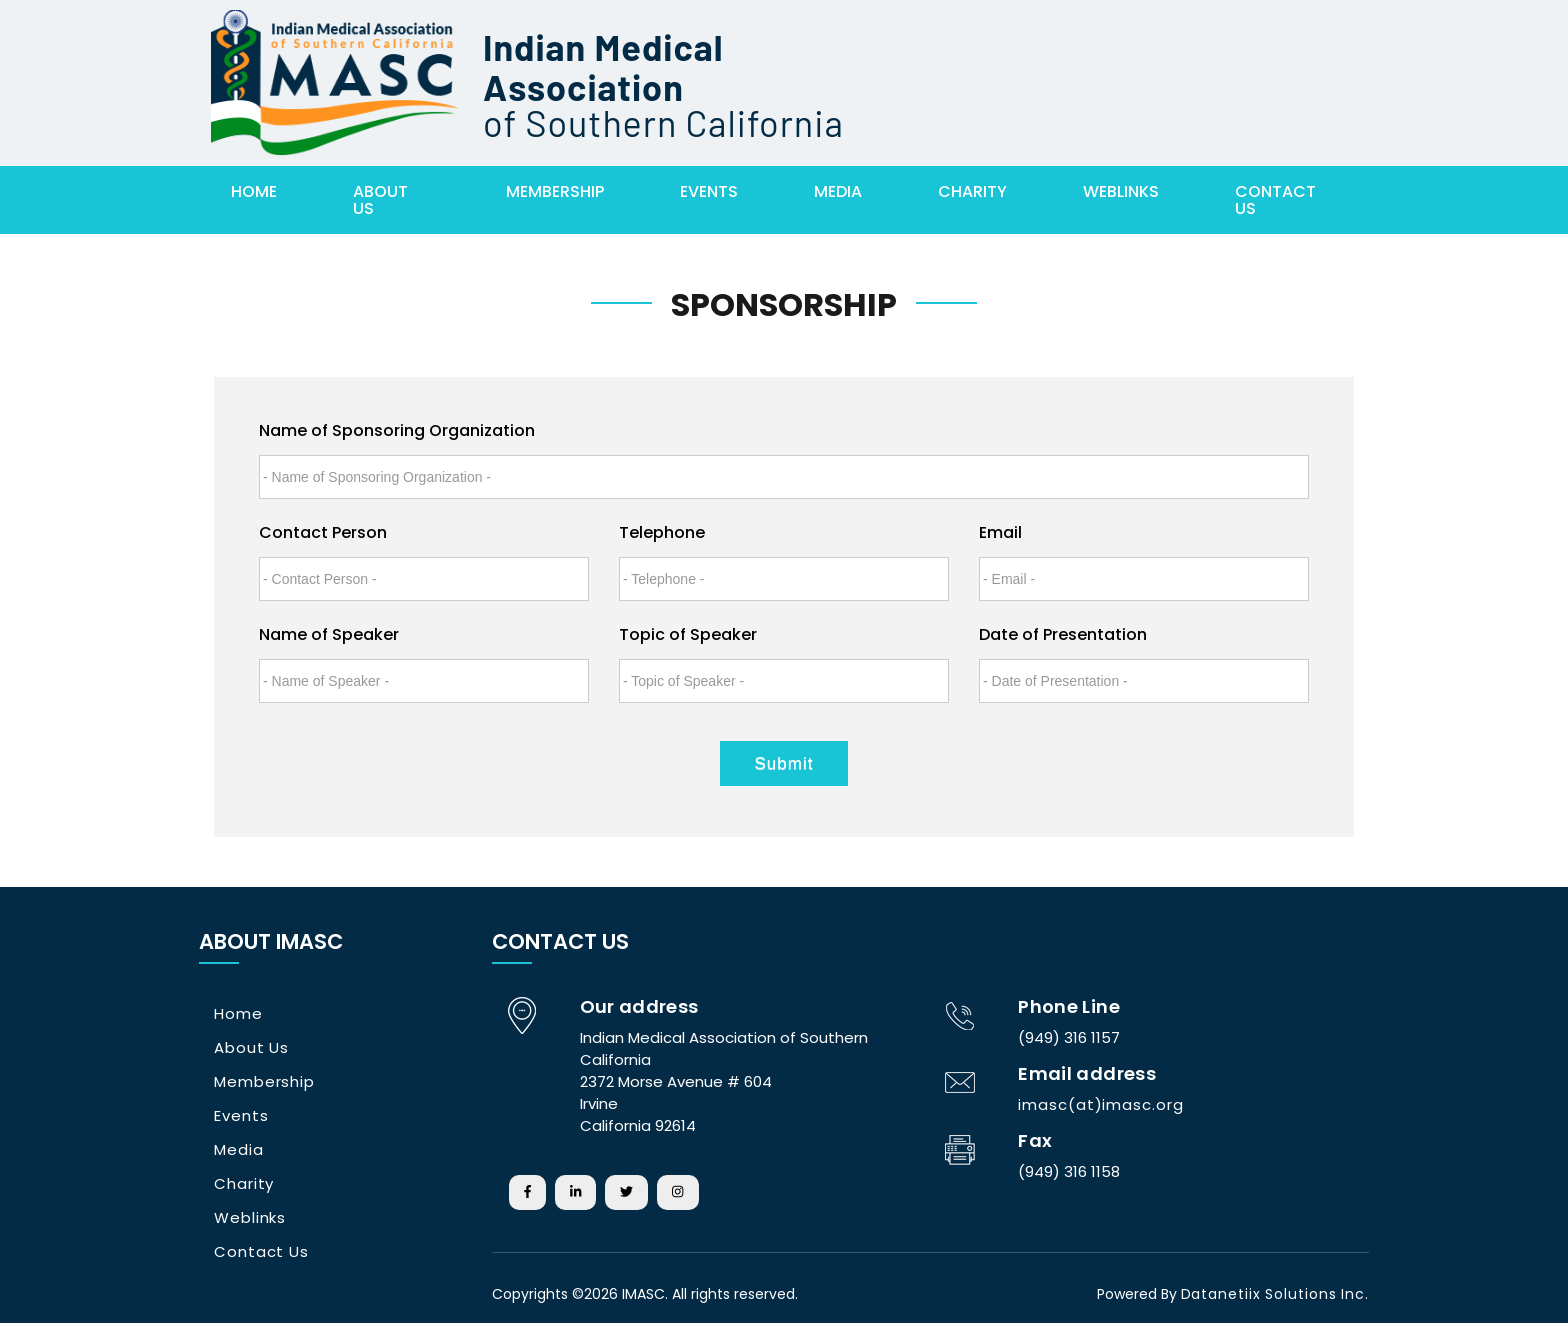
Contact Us (1275, 200)
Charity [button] (244, 1183)
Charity (972, 191)
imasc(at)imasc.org (1100, 1104)
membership (555, 191)
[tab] (324, 1014)
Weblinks (250, 1217)
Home (254, 191)
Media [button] (239, 1149)
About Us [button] (251, 1047)
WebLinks (1121, 191)
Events (709, 191)
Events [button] (241, 1115)
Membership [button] (264, 1081)
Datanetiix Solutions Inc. (1275, 1294)
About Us (380, 200)
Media (838, 191)
